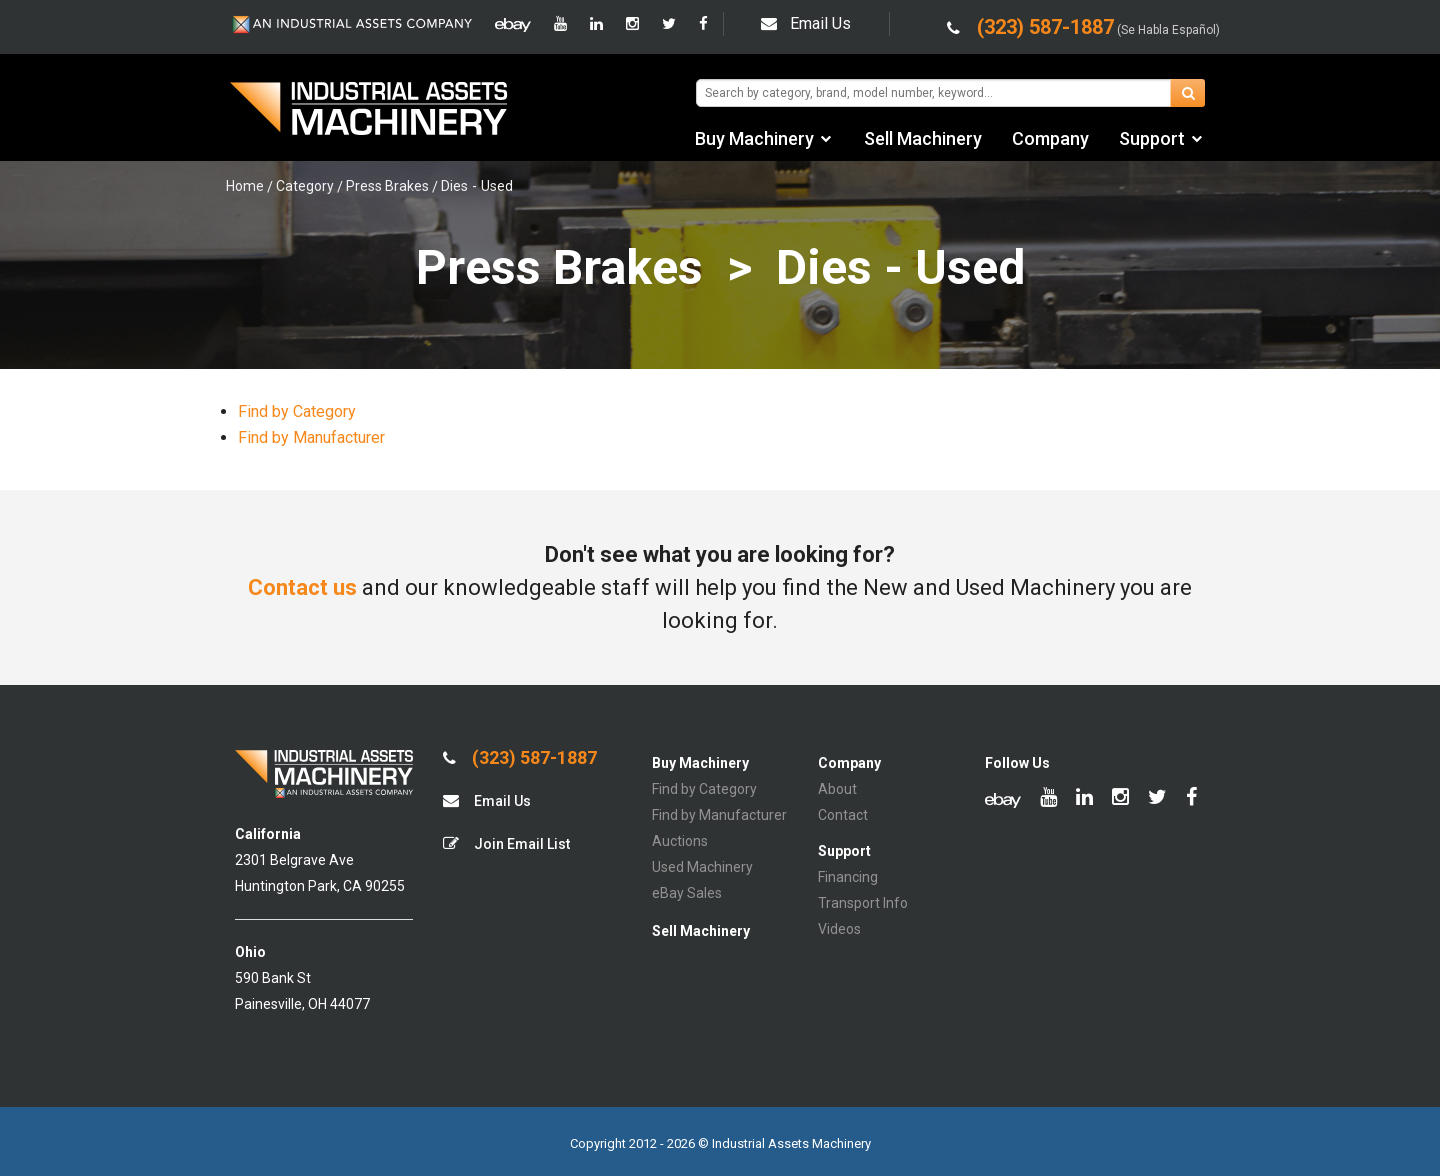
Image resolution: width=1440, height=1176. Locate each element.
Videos (839, 929)
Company (1050, 138)
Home (245, 186)
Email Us (806, 23)
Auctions (680, 841)
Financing (848, 877)
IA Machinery (369, 111)
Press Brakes (387, 186)
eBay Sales (687, 893)
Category (305, 186)
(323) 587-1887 (520, 758)
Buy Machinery (754, 138)
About (837, 789)
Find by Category (297, 411)
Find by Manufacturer (311, 437)
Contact (843, 815)
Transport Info (863, 903)
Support (1152, 138)
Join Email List (506, 843)
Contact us (302, 587)
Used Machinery (702, 867)
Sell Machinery (923, 138)
